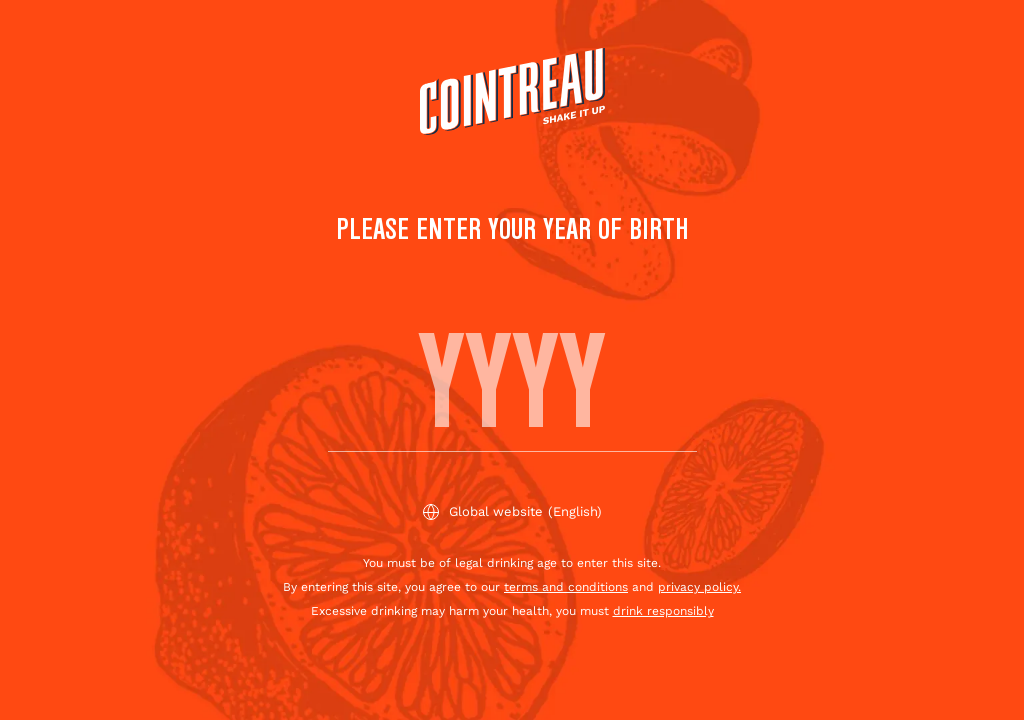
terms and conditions (566, 587)
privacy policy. (699, 587)
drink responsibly (663, 611)
